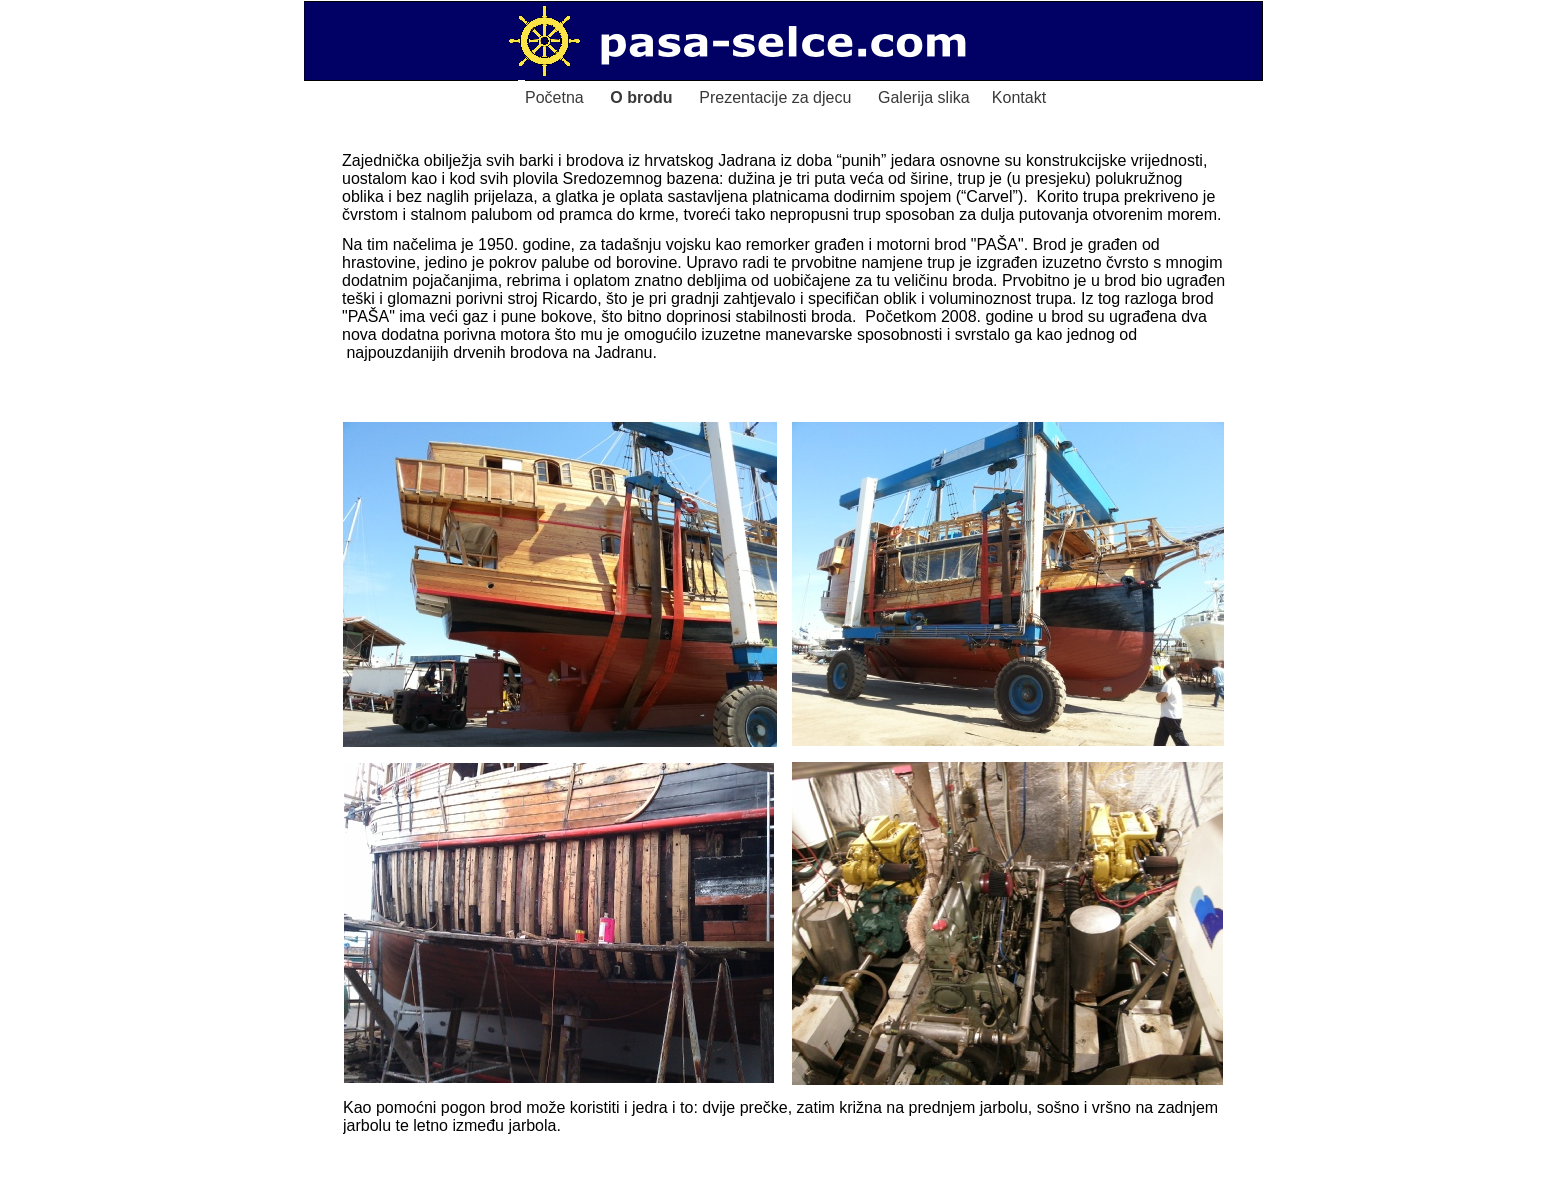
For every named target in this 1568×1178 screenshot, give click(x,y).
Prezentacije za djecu (775, 97)
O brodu (641, 97)
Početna (554, 97)
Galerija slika (924, 97)
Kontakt (1019, 97)
